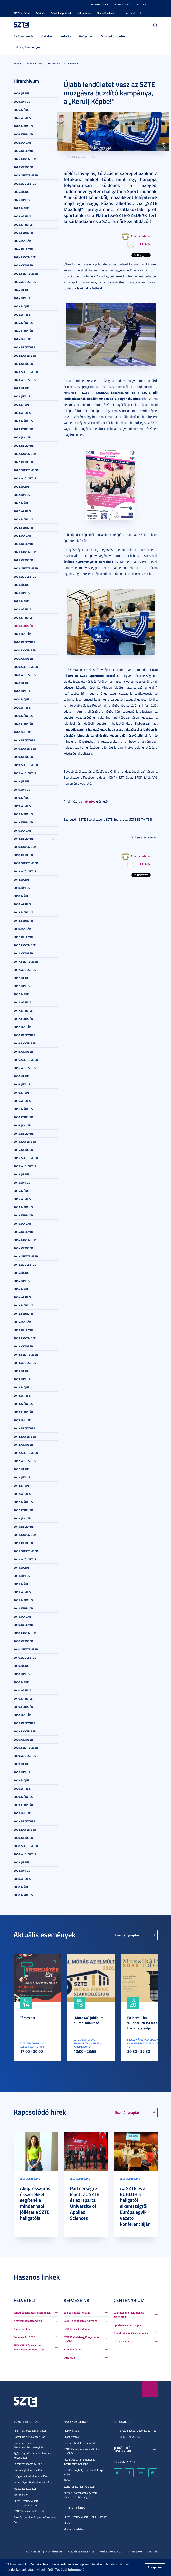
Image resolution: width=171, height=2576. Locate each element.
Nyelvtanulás (22, 2329)
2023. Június (22, 396)
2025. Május (21, 208)
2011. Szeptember (26, 1551)
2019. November (25, 748)
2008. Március (23, 1895)
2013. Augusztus (25, 1363)
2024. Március (23, 323)
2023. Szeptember (26, 372)
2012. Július (21, 1469)
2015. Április (22, 1199)
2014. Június (22, 1281)
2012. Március (23, 1502)
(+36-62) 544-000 (131, 2437)
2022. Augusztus (25, 478)
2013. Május (21, 1387)
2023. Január (22, 437)
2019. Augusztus (25, 773)
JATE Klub (69, 2357)
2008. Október (23, 1838)
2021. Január (22, 634)
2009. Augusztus (25, 1756)
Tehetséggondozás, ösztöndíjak (32, 2312)
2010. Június (22, 1674)
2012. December (24, 1428)
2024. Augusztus (25, 282)
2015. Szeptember (26, 1158)
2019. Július (21, 781)
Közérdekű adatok (111, 2551)
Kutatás (65, 36)
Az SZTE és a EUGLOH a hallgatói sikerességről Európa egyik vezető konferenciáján (135, 2206)
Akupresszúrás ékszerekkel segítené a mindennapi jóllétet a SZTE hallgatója (35, 2203)
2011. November (25, 1535)
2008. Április (22, 1879)
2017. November (25, 945)
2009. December (24, 1723)
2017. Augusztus (25, 970)
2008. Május (21, 1887)
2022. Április (22, 511)
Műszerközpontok (113, 36)
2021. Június (22, 593)
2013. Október (23, 1346)
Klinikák (68, 2523)
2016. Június (22, 1084)
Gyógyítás (86, 36)
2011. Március (23, 1600)
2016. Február (23, 1117)
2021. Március (23, 617)
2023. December (24, 347)
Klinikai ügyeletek (74, 2529)
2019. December (24, 740)
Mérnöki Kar (21, 2495)
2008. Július (21, 1862)
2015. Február (23, 1215)
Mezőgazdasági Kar (25, 2488)
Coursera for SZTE (24, 2337)
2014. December (24, 1232)
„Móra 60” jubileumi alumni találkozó (89, 2020)
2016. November (25, 1043)
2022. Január (22, 535)
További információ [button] (69, 2569)
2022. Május (21, 503)
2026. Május (21, 110)
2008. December (24, 1821)
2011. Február (23, 1608)
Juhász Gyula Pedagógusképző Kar (33, 2482)
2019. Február (23, 822)
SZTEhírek (40, 63)
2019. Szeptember (26, 765)
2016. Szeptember (26, 1060)
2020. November (25, 650)
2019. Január (22, 830)
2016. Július (21, 1076)
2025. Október (23, 167)
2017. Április (22, 1002)
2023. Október (23, 364)
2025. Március (23, 224)
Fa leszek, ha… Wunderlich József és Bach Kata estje (143, 2023)
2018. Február (23, 920)
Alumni (130, 13)
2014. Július (21, 1273)
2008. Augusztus (25, 1854)
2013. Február (23, 1412)
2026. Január (22, 142)
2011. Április (22, 1592)
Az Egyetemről (23, 36)
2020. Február (23, 724)
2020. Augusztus (25, 675)
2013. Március (23, 1404)
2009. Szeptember (26, 1747)
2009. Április (22, 1788)
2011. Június (22, 1576)
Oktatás (46, 36)
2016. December (24, 1035)
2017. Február (23, 1019)
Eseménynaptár (127, 1935)
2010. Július (21, 1666)
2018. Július (21, 879)
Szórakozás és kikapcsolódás (131, 2333)
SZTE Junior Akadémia (77, 2329)
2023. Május (21, 404)
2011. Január (22, 1616)
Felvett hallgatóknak (61, 13)
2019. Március (23, 814)
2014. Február (23, 1313)
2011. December (24, 1526)
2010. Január (22, 1715)
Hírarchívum (54, 63)
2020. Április (22, 707)
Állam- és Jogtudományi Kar (30, 2430)
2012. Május (21, 1485)
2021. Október (23, 560)
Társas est (27, 2017)
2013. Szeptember (26, 1354)
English (141, 4)
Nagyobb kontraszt (155, 4)
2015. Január (22, 1223)
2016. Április (22, 1101)
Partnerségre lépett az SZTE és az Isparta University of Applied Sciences (84, 2203)
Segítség (152, 2551)
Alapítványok (71, 2430)
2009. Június (22, 1772)
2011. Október (23, 1543)
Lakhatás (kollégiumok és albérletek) (129, 2315)
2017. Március (23, 1010)
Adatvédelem (122, 4)
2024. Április (22, 314)
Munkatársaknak (105, 13)
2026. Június (22, 101)
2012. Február (23, 1510)
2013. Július (21, 1371)
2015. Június (22, 1182)
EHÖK (67, 2480)
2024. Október (23, 265)
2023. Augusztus (25, 380)
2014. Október (23, 1248)
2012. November (25, 1436)
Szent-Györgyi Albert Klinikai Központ (85, 2517)
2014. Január (22, 1322)
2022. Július (21, 486)
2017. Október (23, 953)
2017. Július (21, 978)
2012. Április (22, 1494)
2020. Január (22, 732)
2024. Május (21, 306)
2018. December (24, 838)
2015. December (24, 1133)
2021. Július (21, 585)
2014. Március (23, 1305)
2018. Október (23, 855)
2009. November (25, 1731)
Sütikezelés (33, 2551)
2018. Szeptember (26, 863)
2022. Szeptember (26, 470)
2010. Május (21, 1682)
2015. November (25, 1141)
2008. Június (22, 1870)
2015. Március (23, 1207)
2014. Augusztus (25, 1264)
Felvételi (40, 13)
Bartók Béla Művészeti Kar (29, 2437)
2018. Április (22, 904)
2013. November (25, 1338)
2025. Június (22, 200)
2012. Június (22, 1477)
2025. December (24, 151)
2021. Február (70, 63)
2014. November (25, 1240)
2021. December (24, 544)
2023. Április (22, 413)
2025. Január (22, 241)
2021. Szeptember (26, 568)
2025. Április (22, 216)
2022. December (24, 445)
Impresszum (134, 2551)
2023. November (25, 355)
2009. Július (21, 1764)
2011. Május (21, 1584)
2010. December (24, 1625)
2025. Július (21, 192)
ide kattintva (86, 801)
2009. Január (22, 1813)
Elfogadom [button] (155, 2567)
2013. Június (22, 1379)
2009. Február (23, 1805)
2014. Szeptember (26, 1256)
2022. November (25, 454)
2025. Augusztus (25, 183)
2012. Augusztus (25, 1461)
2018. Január (22, 929)
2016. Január (22, 1125)
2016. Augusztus (25, 1068)
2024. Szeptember (26, 273)
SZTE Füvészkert (73, 2349)
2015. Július (21, 1174)
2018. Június (22, 888)
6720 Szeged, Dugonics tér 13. (138, 2430)
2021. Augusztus (25, 576)
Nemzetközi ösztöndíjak (28, 2321)
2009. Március (23, 1797)
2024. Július (21, 290)
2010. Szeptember (26, 1649)
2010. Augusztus (25, 1657)
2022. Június (22, 495)
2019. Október (23, 757)
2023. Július (21, 388)
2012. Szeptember (26, 1453)
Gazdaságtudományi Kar (28, 2470)
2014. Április (22, 1297)
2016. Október (23, 1051)
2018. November (25, 847)
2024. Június (22, 298)
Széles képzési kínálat (77, 2312)
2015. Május (21, 1191)
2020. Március (23, 716)
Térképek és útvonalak (123, 2449)
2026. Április (22, 118)
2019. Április (22, 806)
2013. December (24, 1330)
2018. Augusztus (25, 871)
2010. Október (23, 1641)
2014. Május (21, 1289)
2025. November (25, 159)
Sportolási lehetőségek (127, 2325)
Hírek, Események (28, 47)
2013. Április (22, 1395)
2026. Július (21, 93)
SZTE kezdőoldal (22, 13)
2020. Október (23, 658)
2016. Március (23, 1109)
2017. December (24, 937)
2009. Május (21, 1780)
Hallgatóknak (84, 13)
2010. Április (22, 1690)
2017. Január (22, 1027)
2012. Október (23, 1444)
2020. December (24, 642)
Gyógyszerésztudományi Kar (30, 2476)
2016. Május (21, 1092)
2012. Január (22, 1518)
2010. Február (23, 1707)
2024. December (24, 249)
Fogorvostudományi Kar (28, 2464)
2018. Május (21, 896)
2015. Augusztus (25, 1166)
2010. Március (23, 1698)
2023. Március (23, 421)
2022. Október (23, 462)
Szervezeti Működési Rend (79, 2443)
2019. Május (21, 798)
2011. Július (21, 1567)
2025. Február (23, 232)
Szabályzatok (71, 2437)
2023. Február (23, 429)
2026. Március (23, 126)
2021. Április (22, 609)
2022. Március (23, 519)
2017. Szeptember (26, 961)
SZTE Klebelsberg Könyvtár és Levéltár (81, 2339)
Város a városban (124, 2341)
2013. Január (22, 1420)
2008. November (25, 1829)
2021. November (25, 552)
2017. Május (21, 994)
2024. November (25, 257)
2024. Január (22, 339)
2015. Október (23, 1150)
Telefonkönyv (99, 4)
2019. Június (22, 789)
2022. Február (23, 527)
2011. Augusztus (25, 1559)
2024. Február (23, 331)
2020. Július (21, 683)
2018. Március (23, 912)
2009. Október (23, 1739)
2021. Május (21, 601)
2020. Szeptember (26, 667)
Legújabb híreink (30, 2178)
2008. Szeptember (26, 1846)
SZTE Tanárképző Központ (29, 2511)
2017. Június (22, 986)
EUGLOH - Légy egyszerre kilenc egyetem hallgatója (29, 2347)
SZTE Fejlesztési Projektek (79, 2486)
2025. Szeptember (26, 175)
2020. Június (22, 691)
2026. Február (23, 134)
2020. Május (21, 699)
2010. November (25, 1633)
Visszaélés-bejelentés (80, 2551)
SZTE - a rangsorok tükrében (81, 2321)
